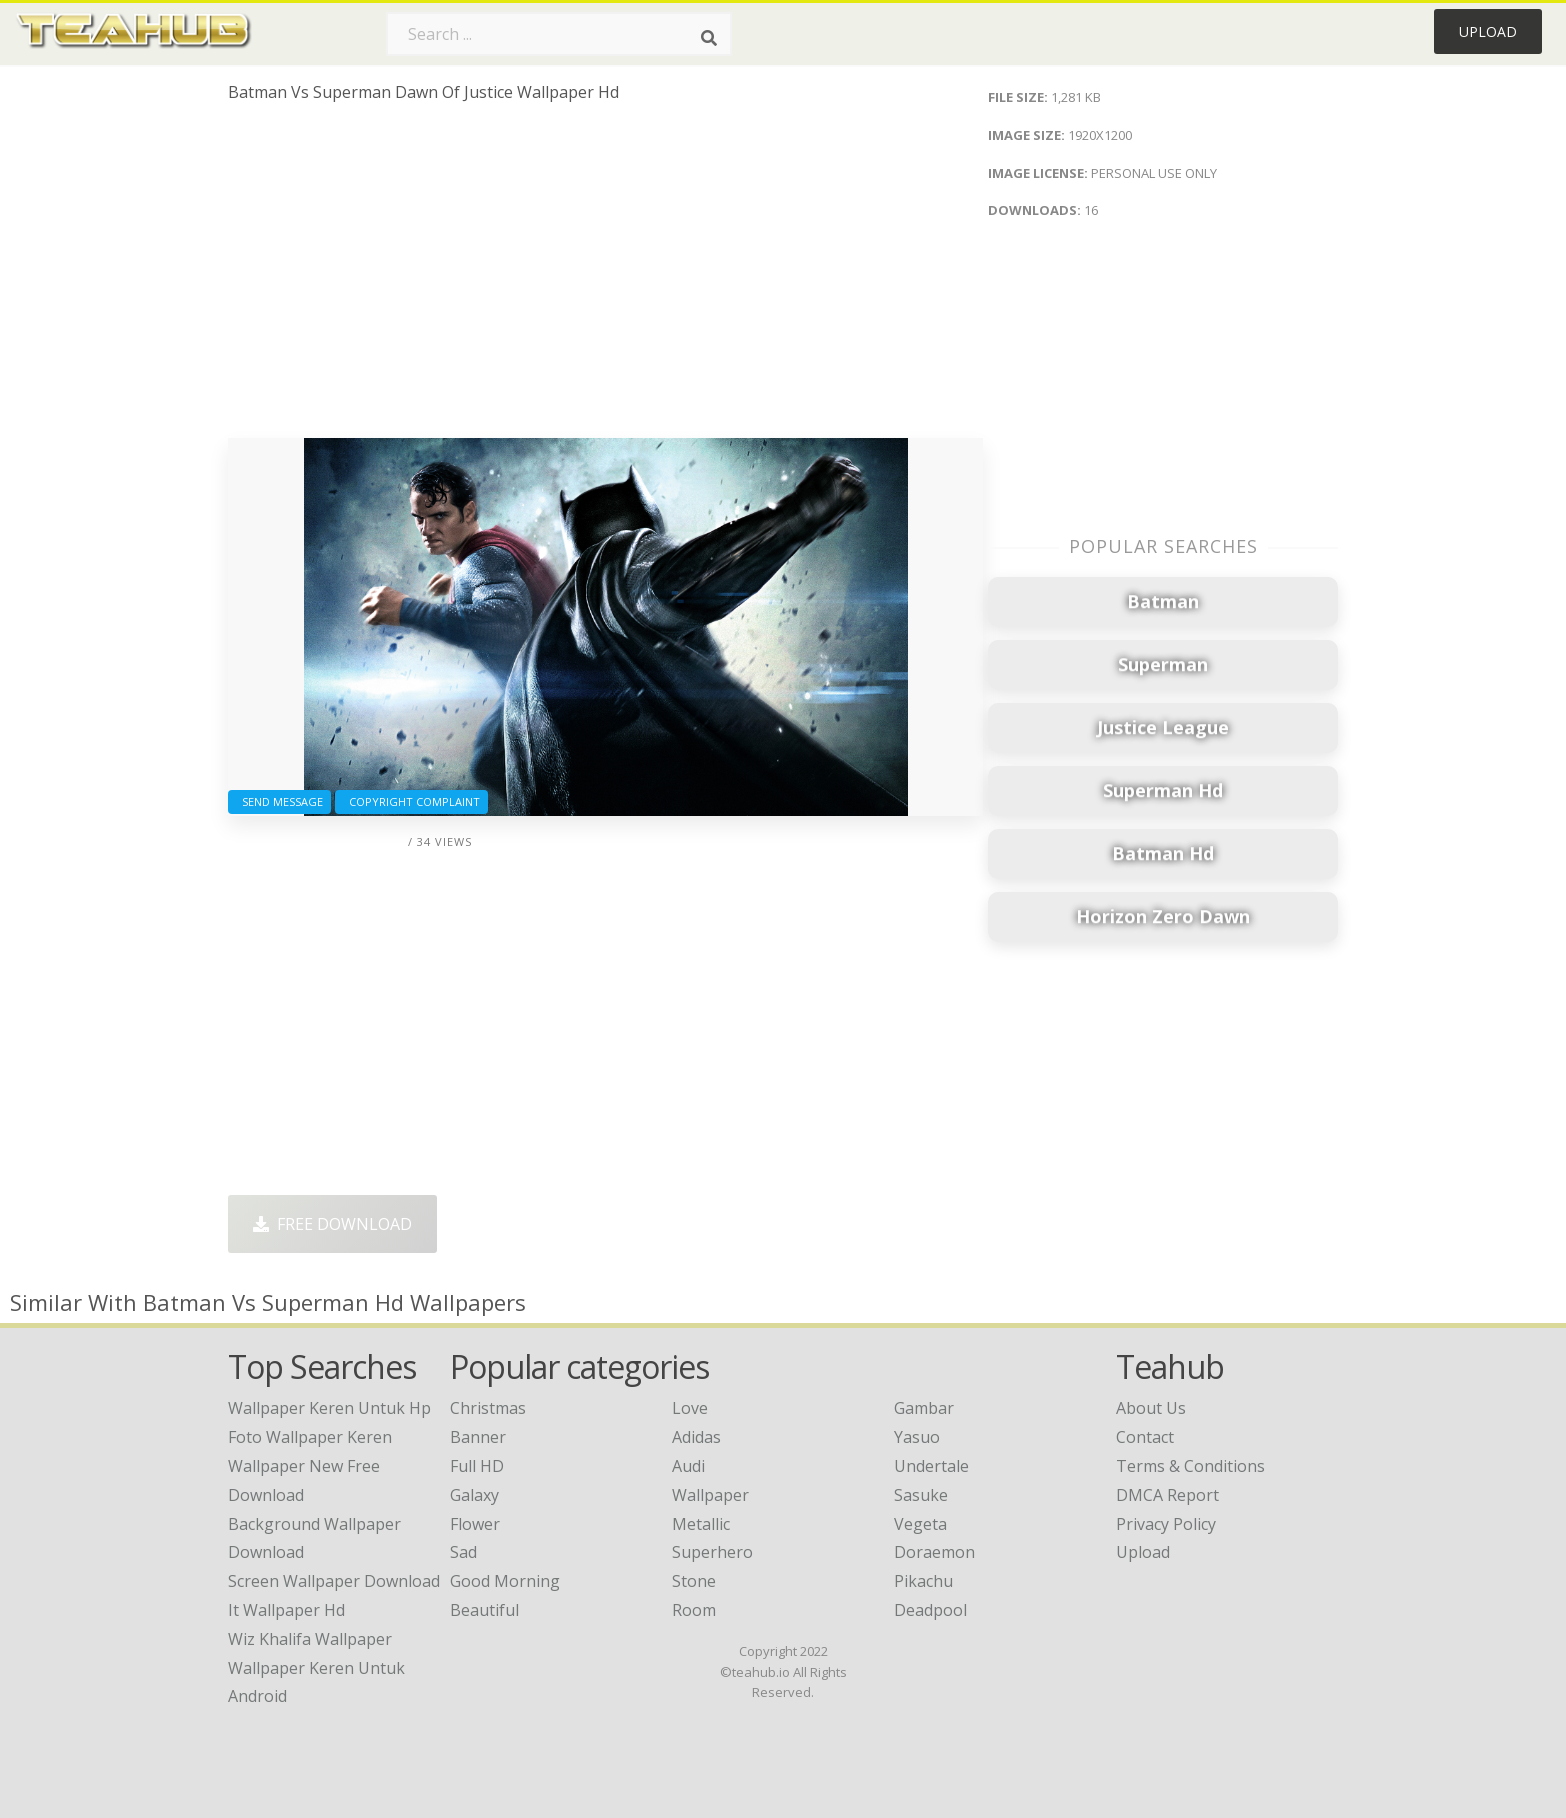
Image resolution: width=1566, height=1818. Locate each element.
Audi (688, 1466)
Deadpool (930, 1610)
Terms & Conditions (1190, 1466)
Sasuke (921, 1495)
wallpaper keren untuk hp (329, 1408)
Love (690, 1408)
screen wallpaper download (334, 1581)
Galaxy (474, 1495)
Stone (694, 1581)
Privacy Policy (1166, 1524)
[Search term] (559, 34)
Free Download (332, 1224)
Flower (475, 1524)
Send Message (279, 801)
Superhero (712, 1552)
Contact (1145, 1437)
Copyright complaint (411, 801)
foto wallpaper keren (310, 1437)
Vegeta (920, 1524)
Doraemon (934, 1552)
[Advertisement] (605, 278)
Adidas (696, 1437)
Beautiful (484, 1610)
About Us (1151, 1408)
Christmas (488, 1408)
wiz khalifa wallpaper (310, 1639)
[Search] (709, 38)
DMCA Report (1167, 1495)
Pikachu (923, 1581)
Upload (1488, 31)
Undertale (931, 1466)
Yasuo (917, 1437)
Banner (478, 1437)
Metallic (701, 1524)
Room (694, 1610)
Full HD (477, 1466)
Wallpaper (710, 1495)
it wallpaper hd (286, 1610)
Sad (463, 1552)
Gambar (924, 1408)
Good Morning (505, 1581)
